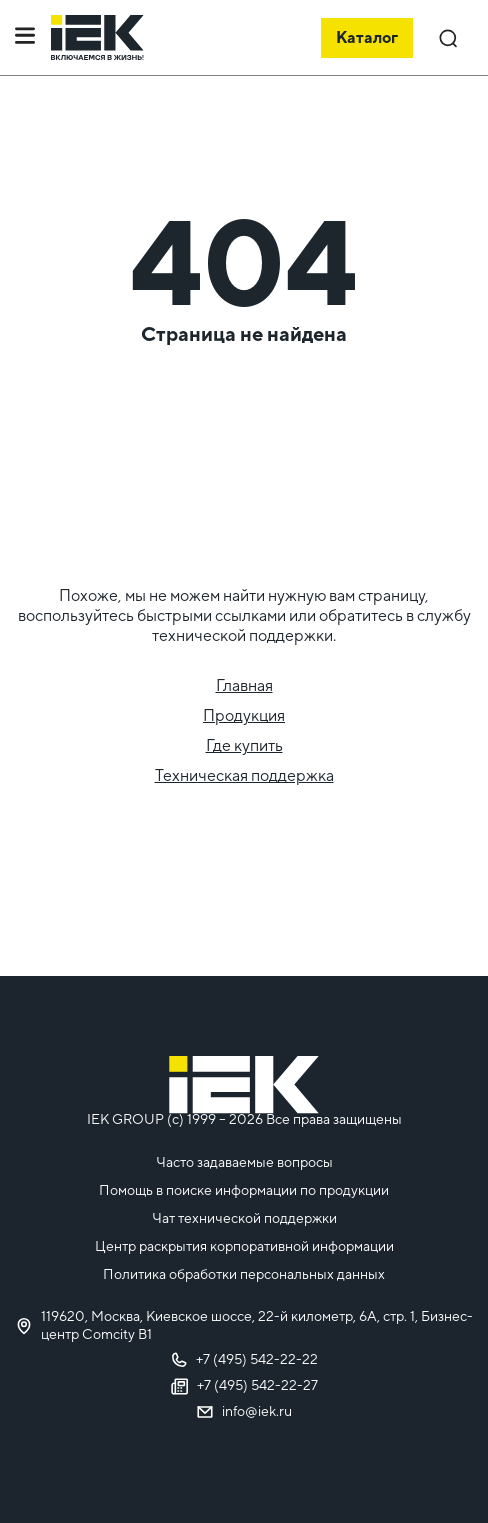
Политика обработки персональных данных (244, 1274)
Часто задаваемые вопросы (244, 1162)
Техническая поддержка (244, 775)
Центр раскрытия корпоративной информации (244, 1246)
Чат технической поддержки (244, 1218)
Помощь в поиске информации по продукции (244, 1190)
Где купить (244, 745)
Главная (244, 685)
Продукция (244, 715)
